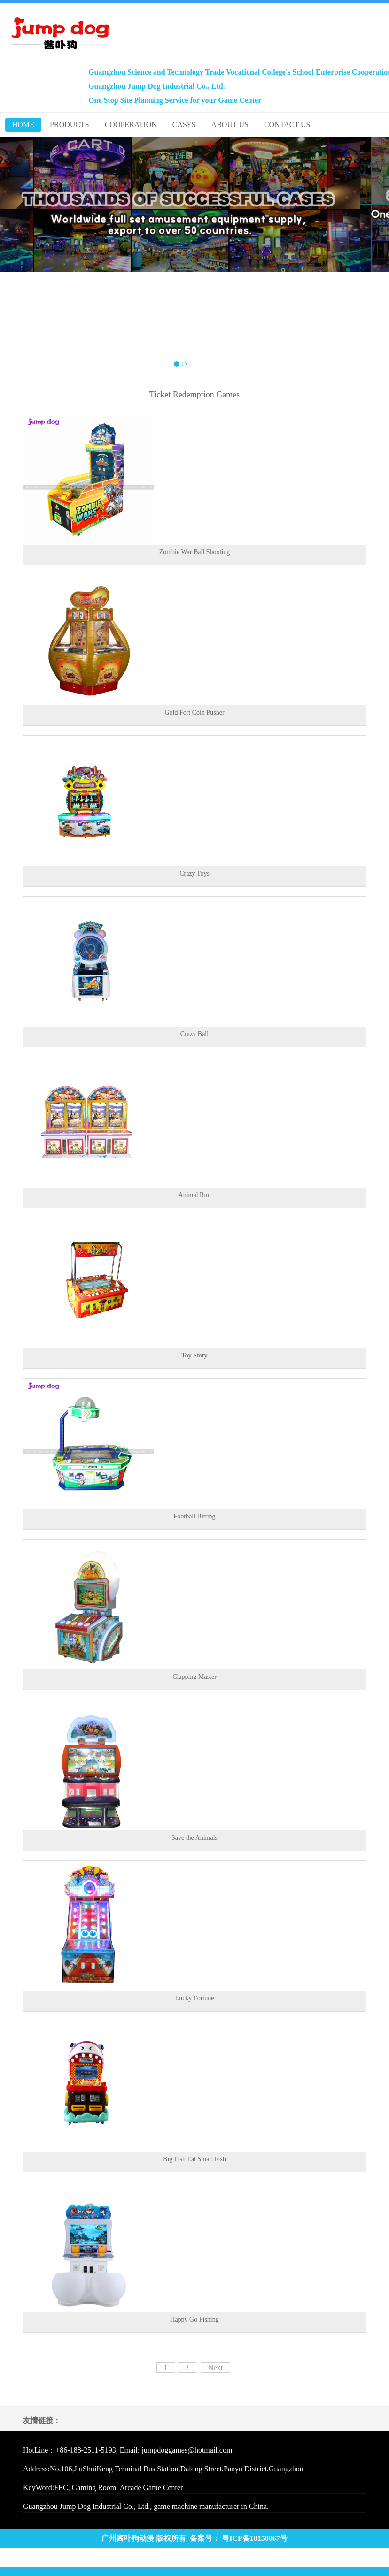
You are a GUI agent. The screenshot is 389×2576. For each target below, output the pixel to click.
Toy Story (194, 1355)
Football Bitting (194, 1516)
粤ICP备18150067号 (255, 2538)
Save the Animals (194, 1837)
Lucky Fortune (194, 1998)
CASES (184, 125)
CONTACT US (287, 125)
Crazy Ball (194, 1033)
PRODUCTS (69, 125)
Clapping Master (194, 1676)
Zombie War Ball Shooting (194, 552)
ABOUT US (230, 125)
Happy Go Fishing (194, 2319)
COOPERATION (131, 125)
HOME (23, 125)
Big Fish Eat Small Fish (194, 2159)
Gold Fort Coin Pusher (194, 712)
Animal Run (195, 1194)
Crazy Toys (194, 873)
